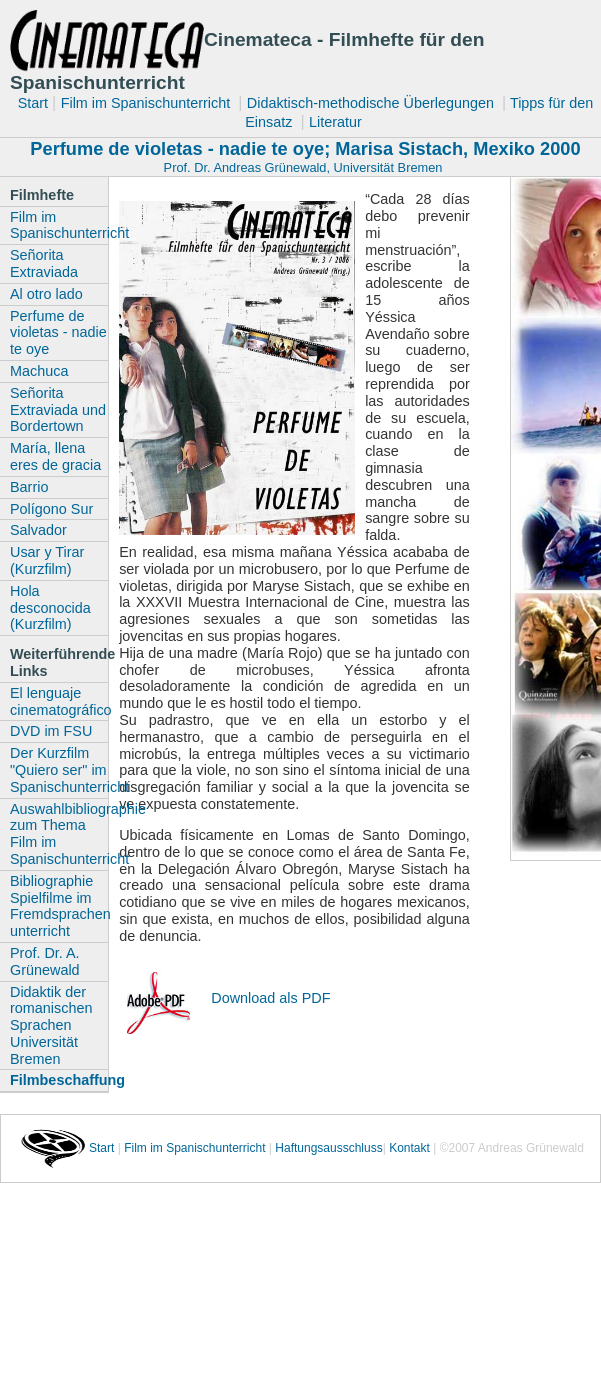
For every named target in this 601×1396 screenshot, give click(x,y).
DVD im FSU (51, 731)
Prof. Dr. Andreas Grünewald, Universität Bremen (303, 167)
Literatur (335, 122)
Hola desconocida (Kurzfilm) (50, 608)
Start (33, 103)
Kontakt (409, 1148)
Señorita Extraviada (44, 263)
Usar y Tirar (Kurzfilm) (47, 560)
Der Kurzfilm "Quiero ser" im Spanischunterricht (59, 770)
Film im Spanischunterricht (148, 103)
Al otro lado (46, 294)
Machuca (39, 371)
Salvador (38, 530)
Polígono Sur (51, 509)
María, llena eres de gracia (55, 456)
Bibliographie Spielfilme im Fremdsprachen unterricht (59, 906)
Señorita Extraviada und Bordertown (58, 410)
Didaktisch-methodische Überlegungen (372, 103)
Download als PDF (270, 998)
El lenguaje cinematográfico (59, 701)
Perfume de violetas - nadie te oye (58, 333)
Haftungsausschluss (328, 1148)
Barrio (29, 487)
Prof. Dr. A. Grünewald (45, 961)
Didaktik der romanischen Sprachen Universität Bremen (51, 1025)
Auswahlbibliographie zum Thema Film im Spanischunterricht (59, 834)
